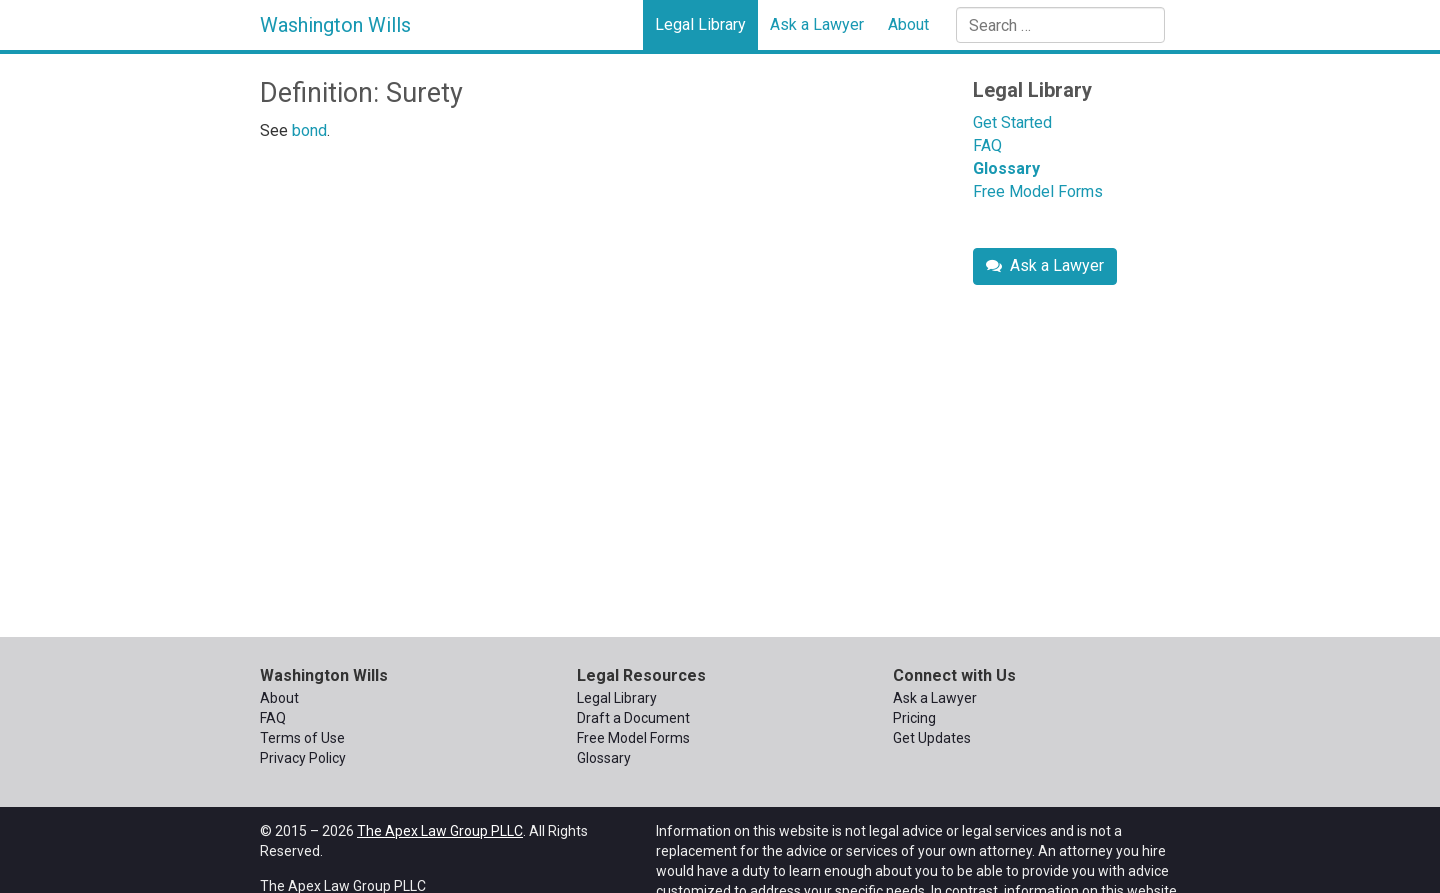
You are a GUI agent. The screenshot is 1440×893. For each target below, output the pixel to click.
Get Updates (932, 738)
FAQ (987, 145)
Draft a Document (633, 718)
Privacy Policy (303, 758)
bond (309, 130)
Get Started (1012, 122)
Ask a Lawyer (817, 24)
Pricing (914, 718)
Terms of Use (302, 738)
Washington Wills (335, 25)
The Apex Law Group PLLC (440, 831)
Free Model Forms (1038, 191)
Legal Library (700, 24)
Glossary (1006, 168)
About (908, 24)
